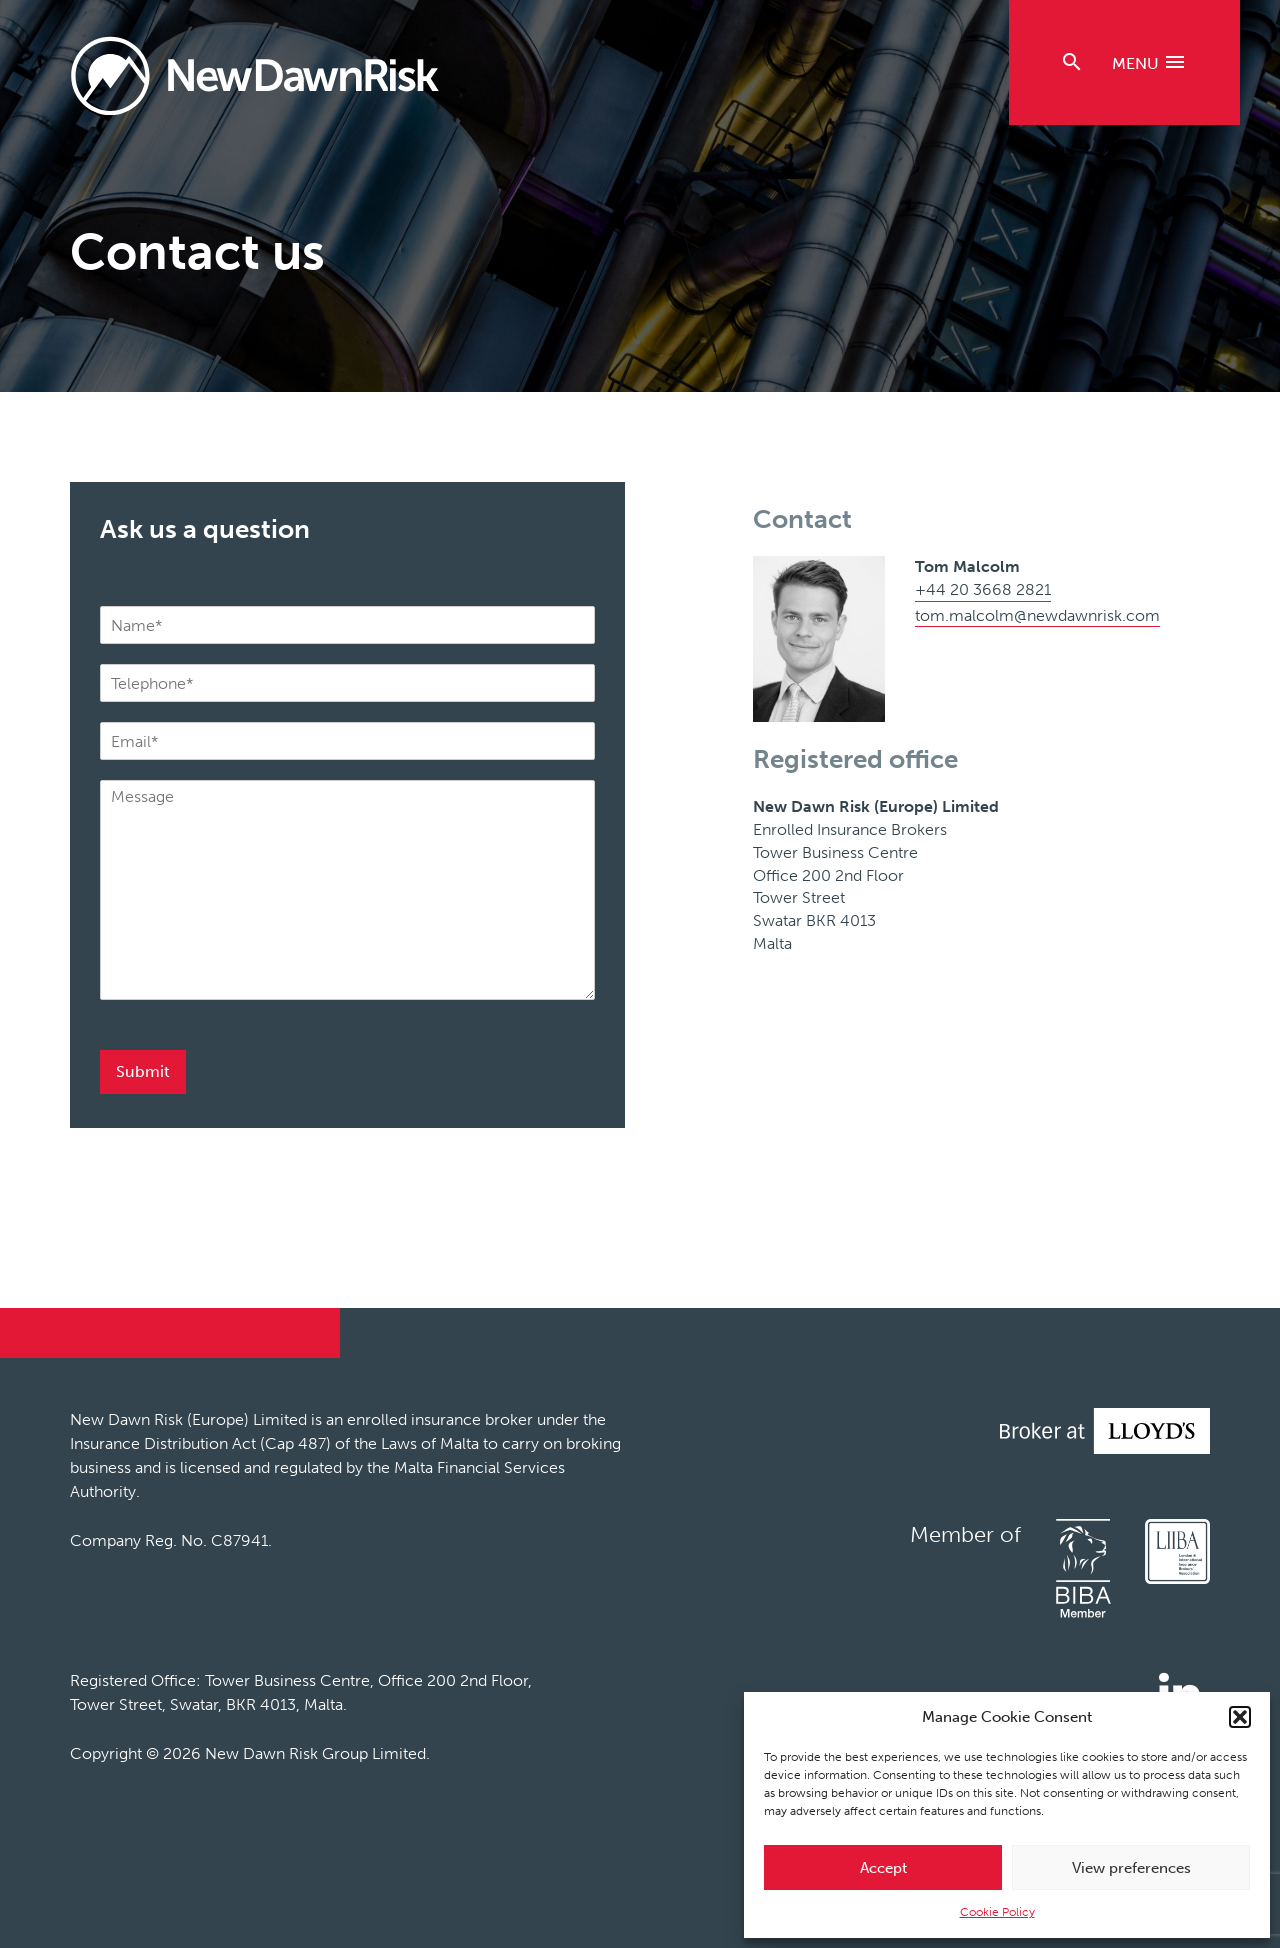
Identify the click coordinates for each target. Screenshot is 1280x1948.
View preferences (1131, 1868)
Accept (883, 1868)
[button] (1240, 1717)
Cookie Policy (997, 1912)
